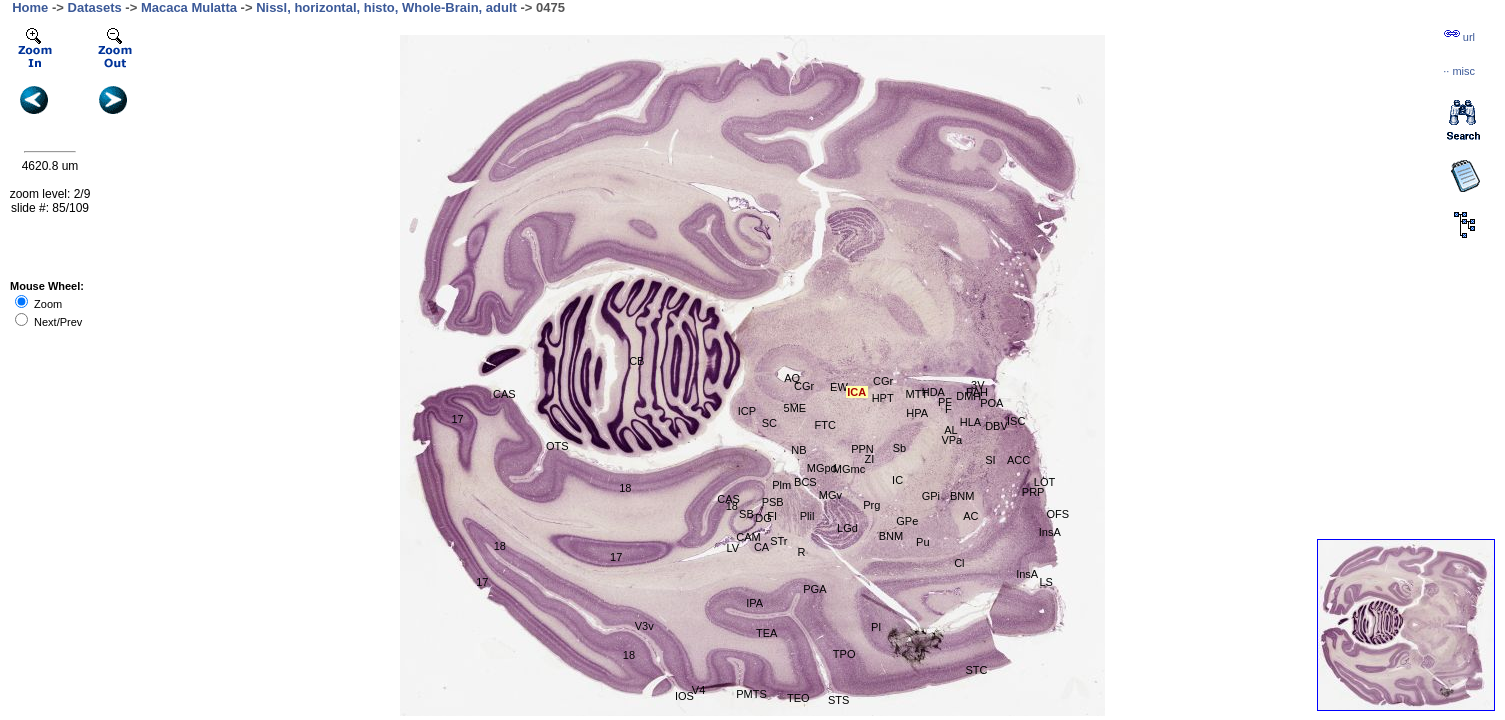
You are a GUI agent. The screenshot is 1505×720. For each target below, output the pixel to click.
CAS (504, 394)
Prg (871, 505)
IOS (684, 696)
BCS (805, 482)
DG (763, 518)
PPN (862, 449)
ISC (1016, 421)
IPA (754, 603)
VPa (951, 440)
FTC (825, 425)
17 (616, 557)
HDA (933, 392)
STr (778, 541)
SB (746, 514)
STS (838, 700)
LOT (1044, 482)
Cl (959, 563)
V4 (698, 690)
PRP (1033, 492)
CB (636, 361)
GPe (907, 521)
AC (970, 516)
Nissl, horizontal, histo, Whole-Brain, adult (386, 7)
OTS (557, 446)
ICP (747, 411)
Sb (899, 448)
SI (990, 460)
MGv (830, 495)
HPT (883, 398)
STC (976, 670)
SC (769, 423)
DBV (996, 426)
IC (897, 480)
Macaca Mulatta (189, 7)
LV (732, 548)
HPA (917, 413)
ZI (870, 459)
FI (772, 516)
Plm (781, 485)
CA (761, 547)
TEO (798, 698)
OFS (1057, 514)
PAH (977, 392)
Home (30, 7)
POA (991, 403)
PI (876, 627)
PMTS (751, 694)
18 (625, 488)
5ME (795, 408)
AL (950, 430)
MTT (916, 394)
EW (839, 387)
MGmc (849, 469)
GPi (931, 496)
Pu (922, 542)
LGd (847, 528)
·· (1459, 71)
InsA (1050, 532)
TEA (766, 633)
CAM (748, 537)
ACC (1018, 460)
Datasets (95, 7)
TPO (844, 654)
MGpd (822, 468)
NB (798, 450)
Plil (807, 516)
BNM (891, 536)
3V (977, 385)
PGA (814, 589)
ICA (856, 392)
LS (1045, 582)
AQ (792, 378)
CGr (804, 386)
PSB (773, 502)
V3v (644, 626)
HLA (970, 422)
